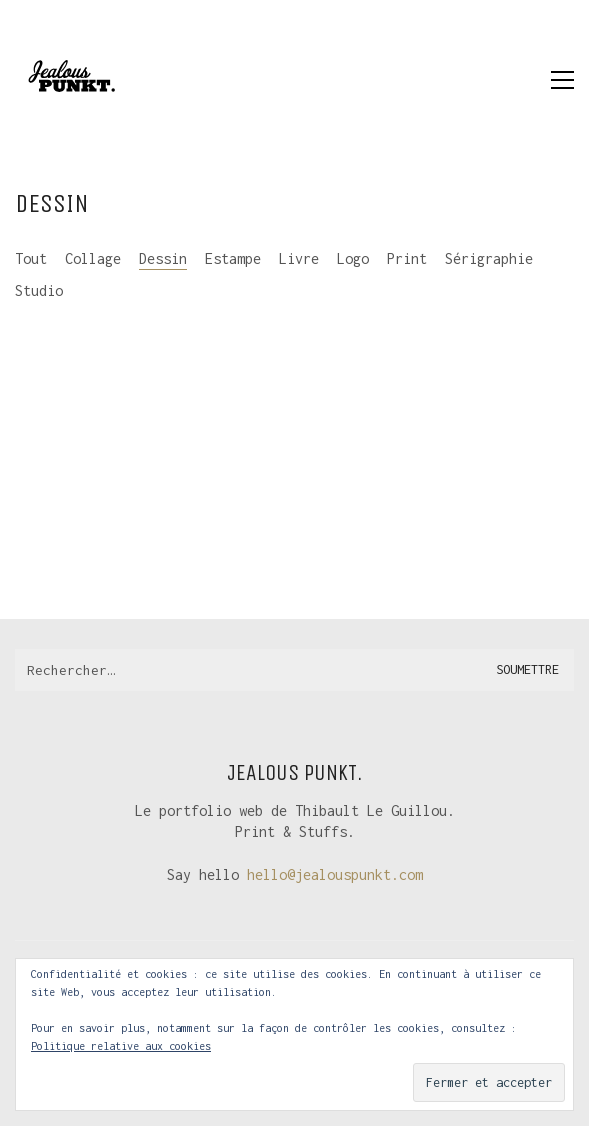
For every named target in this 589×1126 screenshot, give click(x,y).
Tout (31, 258)
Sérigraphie (489, 258)
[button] (562, 80)
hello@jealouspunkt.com (335, 874)
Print (407, 258)
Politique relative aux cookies (121, 1046)
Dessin (163, 258)
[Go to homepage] (70, 80)
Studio (39, 290)
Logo (353, 258)
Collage (93, 258)
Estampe (233, 258)
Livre (299, 258)
